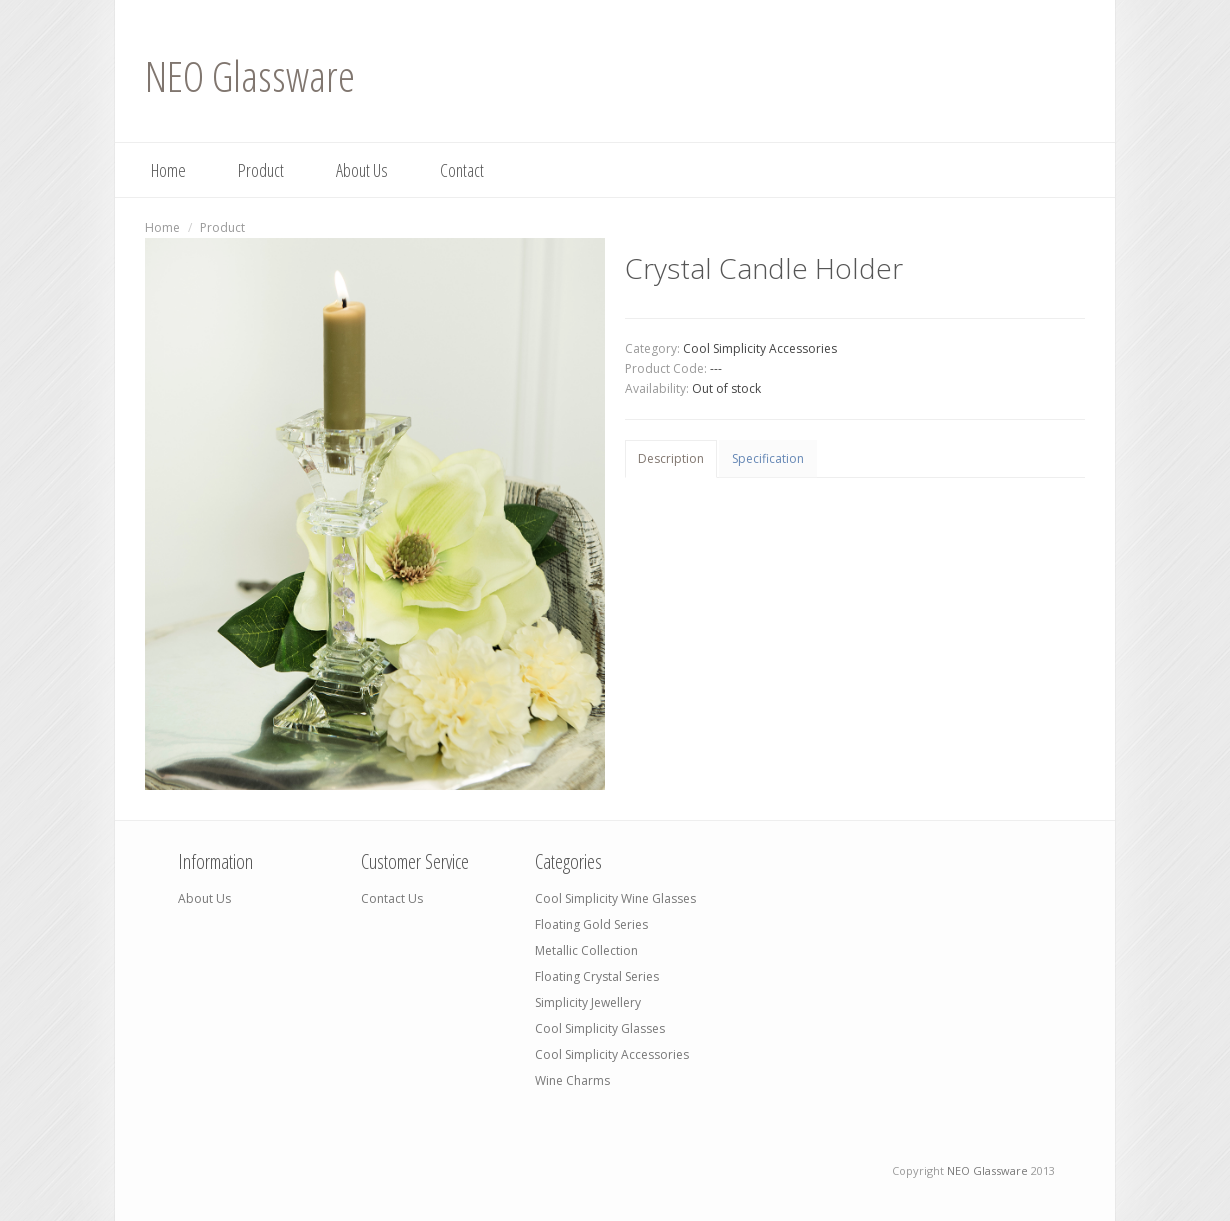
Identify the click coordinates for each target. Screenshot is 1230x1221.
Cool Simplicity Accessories (760, 348)
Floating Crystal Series (597, 976)
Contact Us (392, 898)
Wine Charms (572, 1080)
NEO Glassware (250, 75)
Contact (462, 170)
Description (671, 458)
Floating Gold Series (591, 924)
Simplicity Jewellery (588, 1002)
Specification (768, 458)
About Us (362, 170)
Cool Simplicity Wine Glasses (615, 898)
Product (261, 170)
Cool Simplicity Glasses (600, 1028)
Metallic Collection (586, 950)
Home (168, 170)
